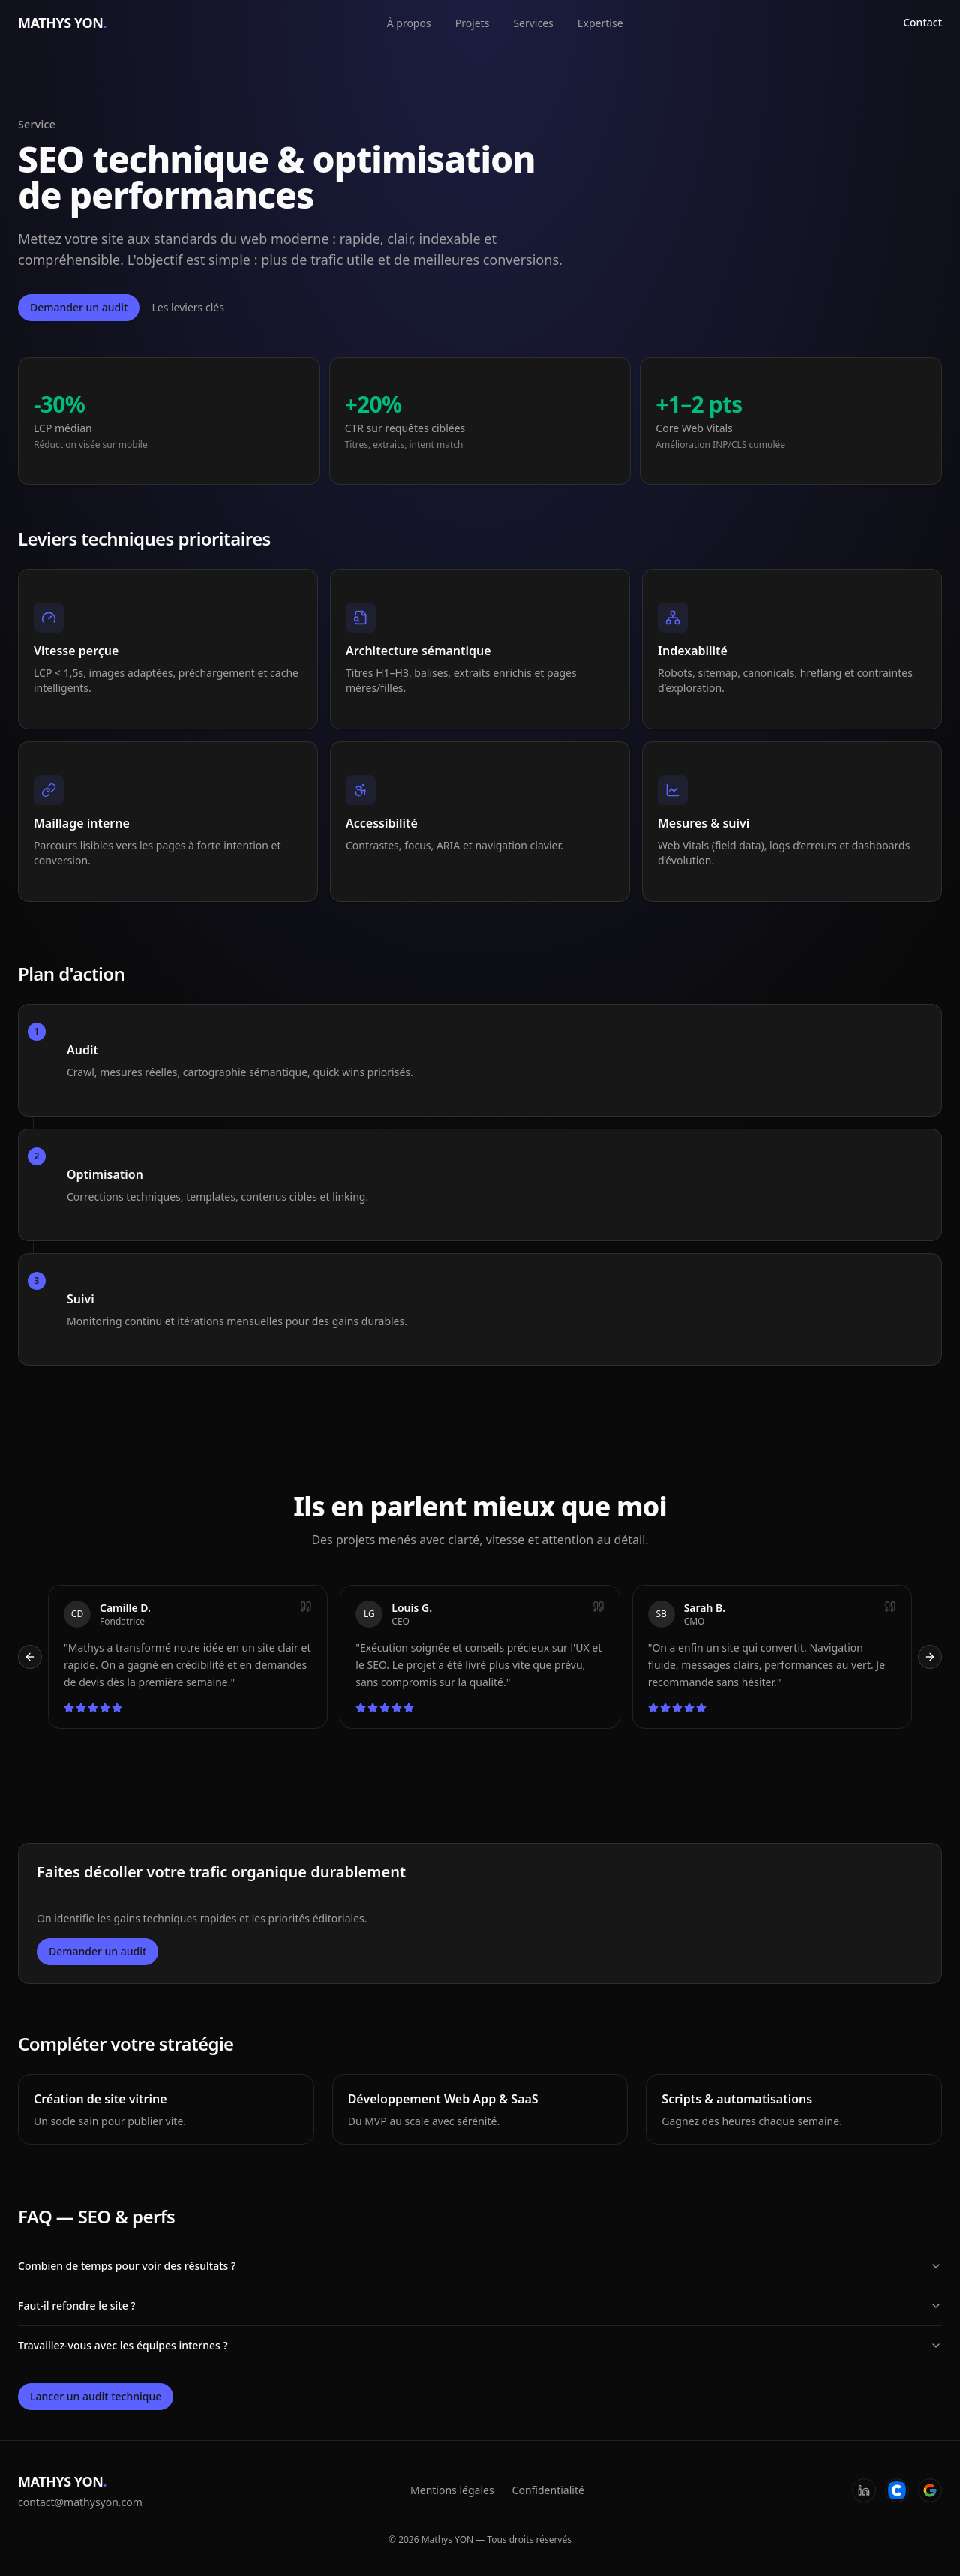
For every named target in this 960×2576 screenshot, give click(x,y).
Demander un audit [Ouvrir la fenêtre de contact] (79, 307)
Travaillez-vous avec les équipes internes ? (480, 2345)
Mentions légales (452, 2490)
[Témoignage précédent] (30, 1657)
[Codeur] (897, 2490)
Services (533, 23)
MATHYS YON (62, 23)
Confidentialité (548, 2490)
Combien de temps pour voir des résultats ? (480, 2266)
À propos (409, 23)
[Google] (930, 2490)
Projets (472, 23)
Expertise (600, 23)
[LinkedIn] (864, 2490)
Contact (922, 22)
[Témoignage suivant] (930, 1657)
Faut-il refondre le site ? (480, 2305)
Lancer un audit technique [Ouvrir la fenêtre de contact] (95, 2396)
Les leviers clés (188, 307)
